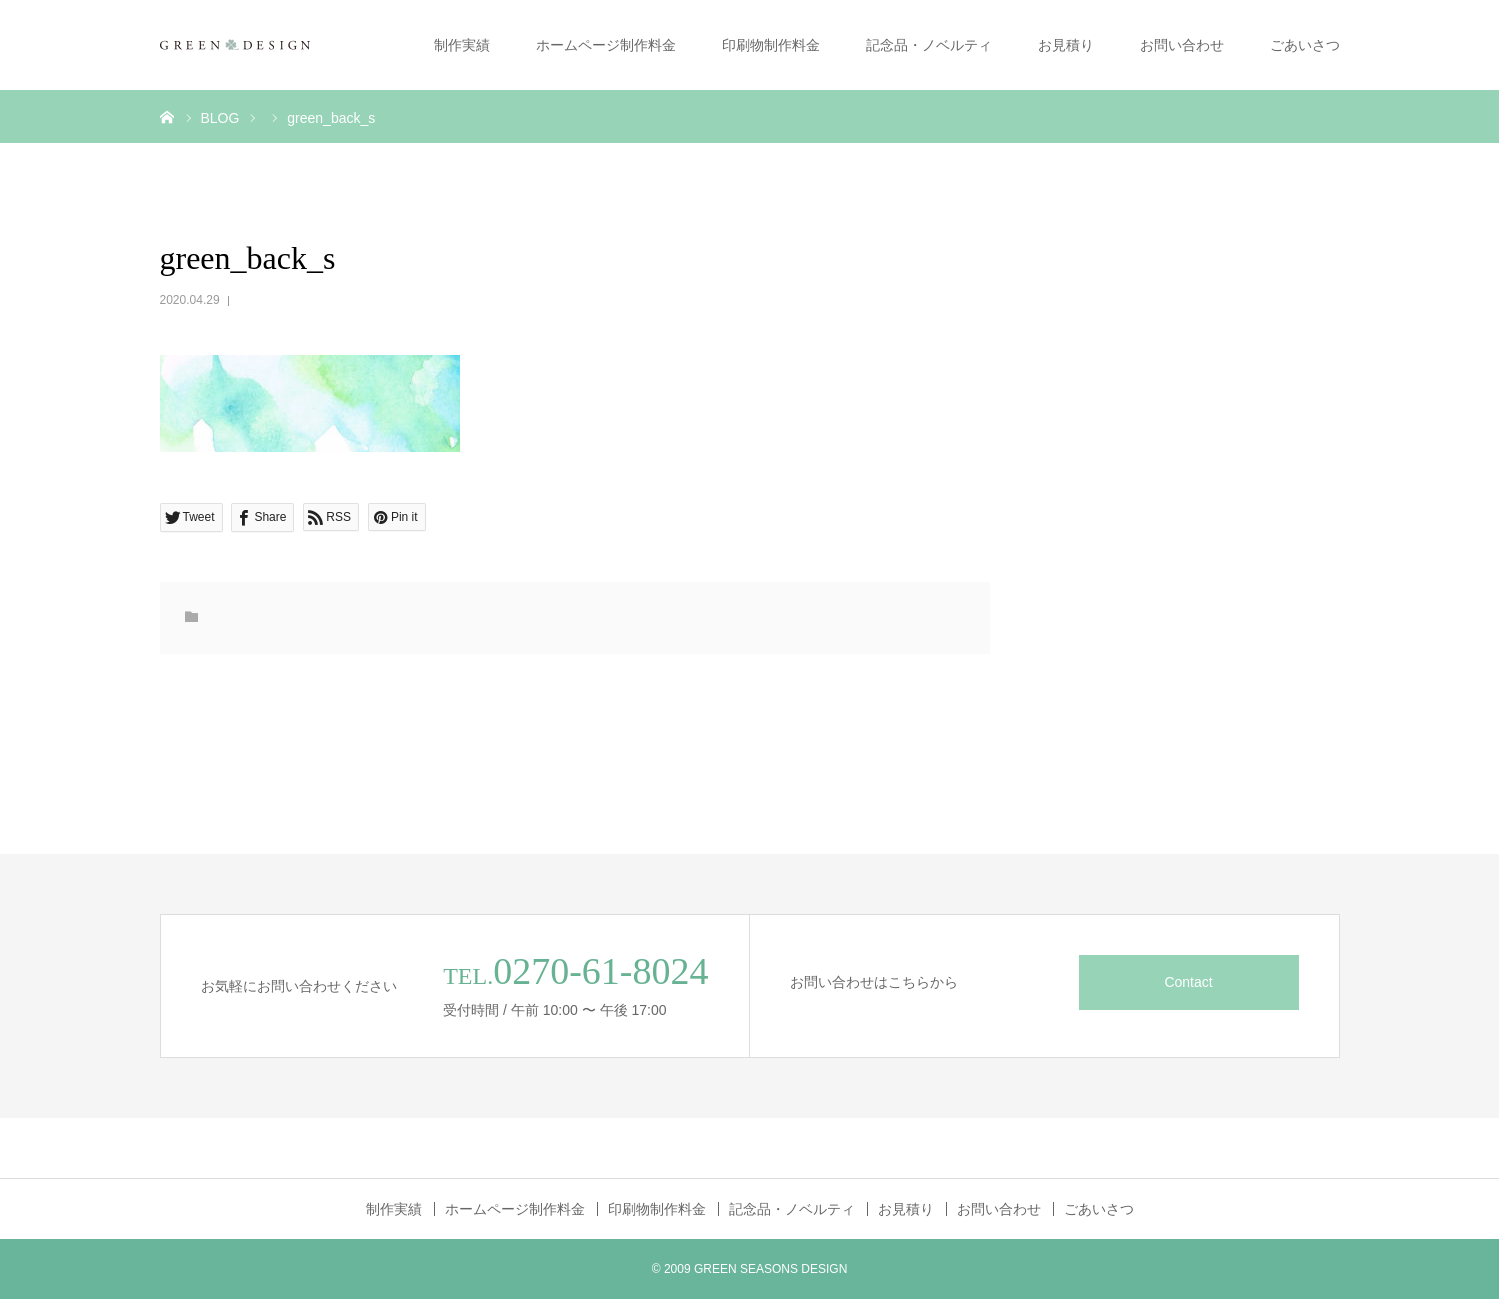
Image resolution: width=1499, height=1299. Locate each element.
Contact (1188, 982)
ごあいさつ (1305, 45)
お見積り (1066, 45)
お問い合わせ (1182, 45)
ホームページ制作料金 (606, 45)
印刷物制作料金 (771, 45)
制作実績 (462, 45)
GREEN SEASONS (746, 1269)
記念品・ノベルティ (929, 45)
